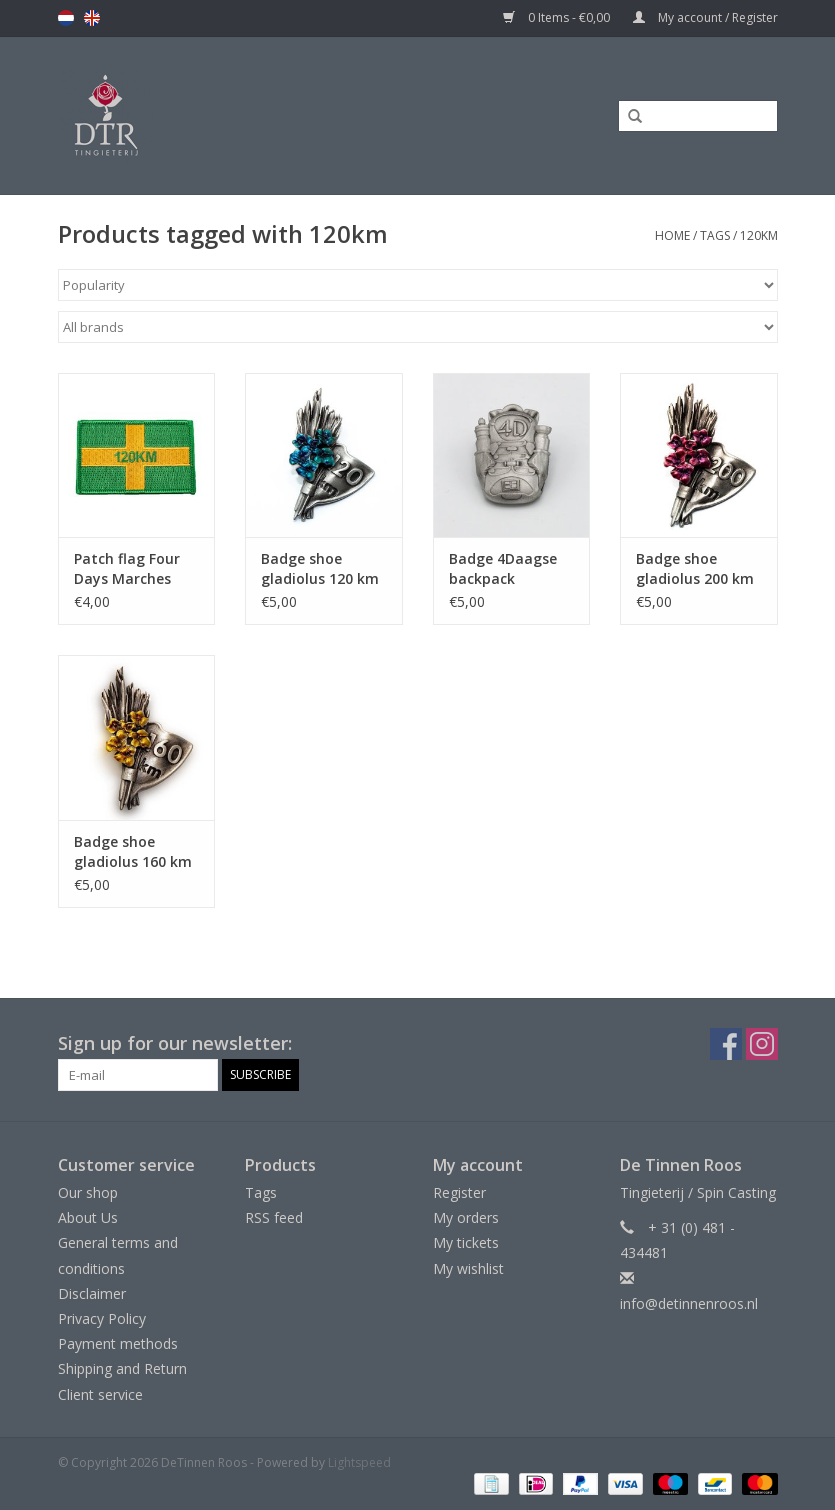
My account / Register (705, 17)
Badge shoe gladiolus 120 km (320, 568)
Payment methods (118, 1343)
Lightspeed (359, 1462)
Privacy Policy (102, 1318)
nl (66, 18)
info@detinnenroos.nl (689, 1303)
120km (759, 235)
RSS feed (274, 1217)
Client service (100, 1394)
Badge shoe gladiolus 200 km (695, 568)
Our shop (88, 1192)
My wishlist (468, 1268)
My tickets (466, 1242)
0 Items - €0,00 (558, 17)
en (92, 18)
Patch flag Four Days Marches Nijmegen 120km (132, 569)
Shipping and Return (122, 1368)
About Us (88, 1217)
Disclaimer (92, 1293)
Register (459, 1192)
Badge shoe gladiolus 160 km (133, 851)
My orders (466, 1217)
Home (672, 235)
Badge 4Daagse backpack (503, 568)
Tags (715, 235)
